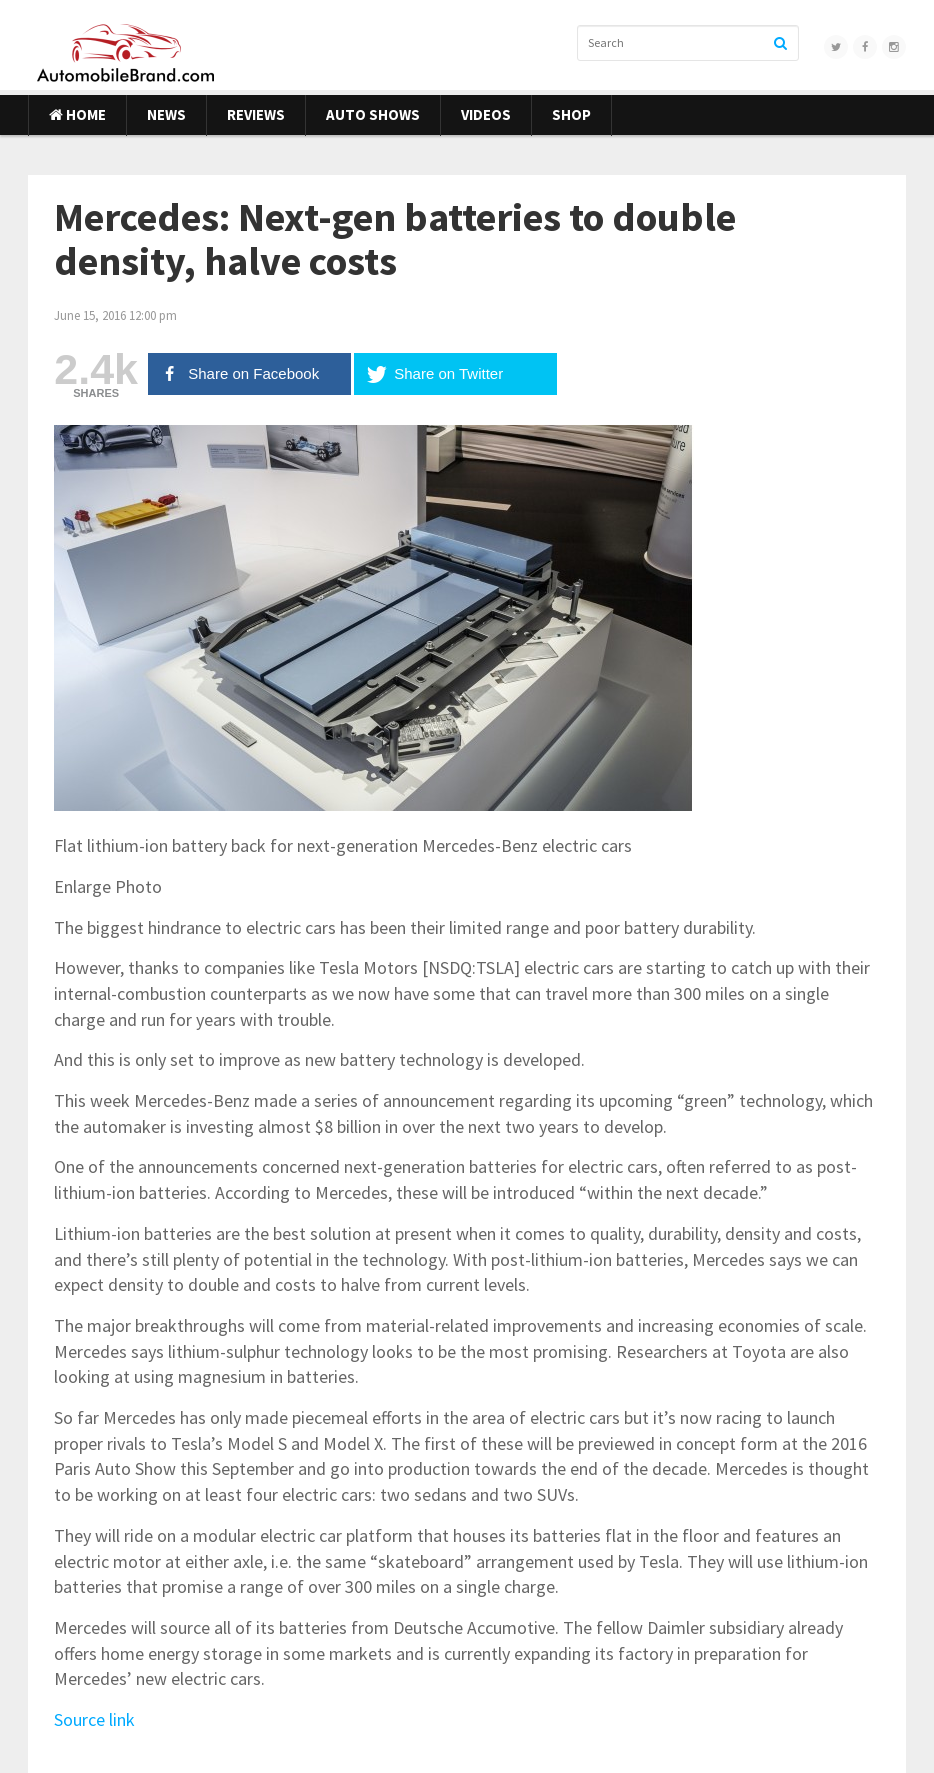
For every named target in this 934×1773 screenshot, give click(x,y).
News (166, 114)
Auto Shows (373, 114)
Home (77, 114)
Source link (94, 1719)
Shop (571, 114)
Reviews (256, 114)
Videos (486, 114)
